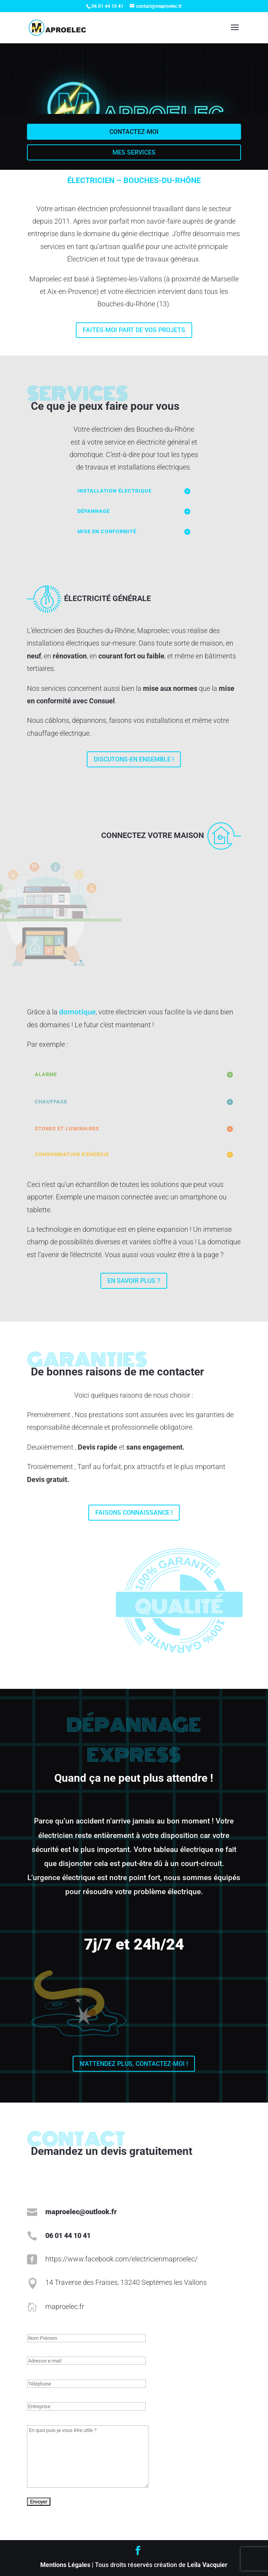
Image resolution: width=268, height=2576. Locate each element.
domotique (77, 1011)
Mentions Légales (65, 2565)
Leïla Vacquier (207, 2565)
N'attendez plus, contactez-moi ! (134, 2063)
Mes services (134, 152)
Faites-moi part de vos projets (134, 330)
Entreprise (30, 2397)
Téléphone (30, 2374)
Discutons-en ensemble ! (134, 759)
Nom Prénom (31, 2328)
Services (77, 393)
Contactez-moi (134, 131)
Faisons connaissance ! (134, 1512)
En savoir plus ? (133, 1280)
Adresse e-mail (31, 2351)
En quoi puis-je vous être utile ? (36, 2419)
